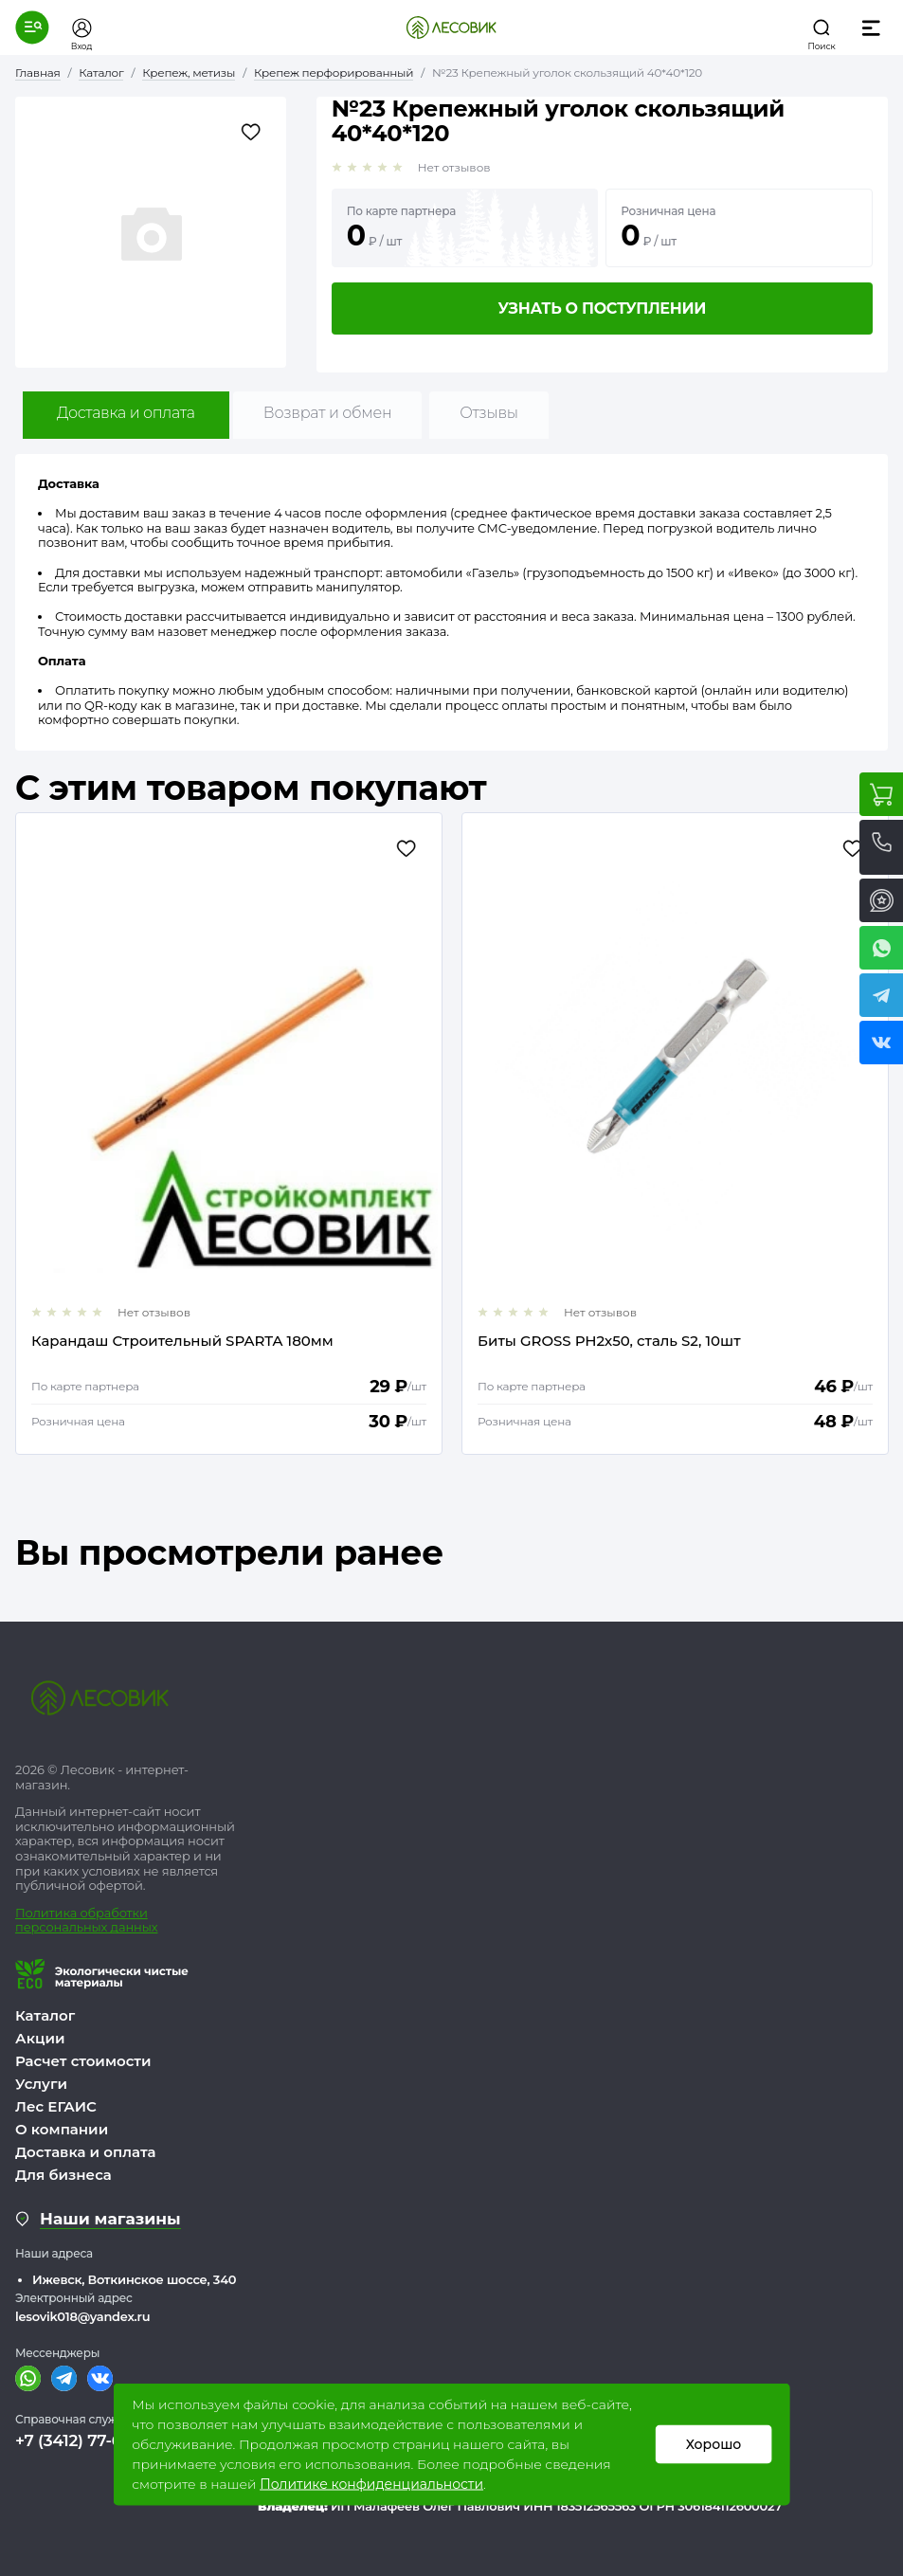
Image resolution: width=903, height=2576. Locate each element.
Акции (39, 2038)
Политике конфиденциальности (371, 2484)
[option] (229, 1133)
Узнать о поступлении (601, 308)
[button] (32, 27)
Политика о (51, 1912)
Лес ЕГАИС (56, 2106)
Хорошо (713, 2444)
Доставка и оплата (126, 413)
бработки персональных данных (86, 1920)
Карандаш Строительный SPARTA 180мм (182, 1341)
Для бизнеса (63, 2175)
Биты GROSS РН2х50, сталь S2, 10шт (609, 1341)
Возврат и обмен (327, 413)
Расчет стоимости (83, 2061)
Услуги (41, 2084)
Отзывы (488, 413)
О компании (61, 2129)
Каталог (45, 2015)
